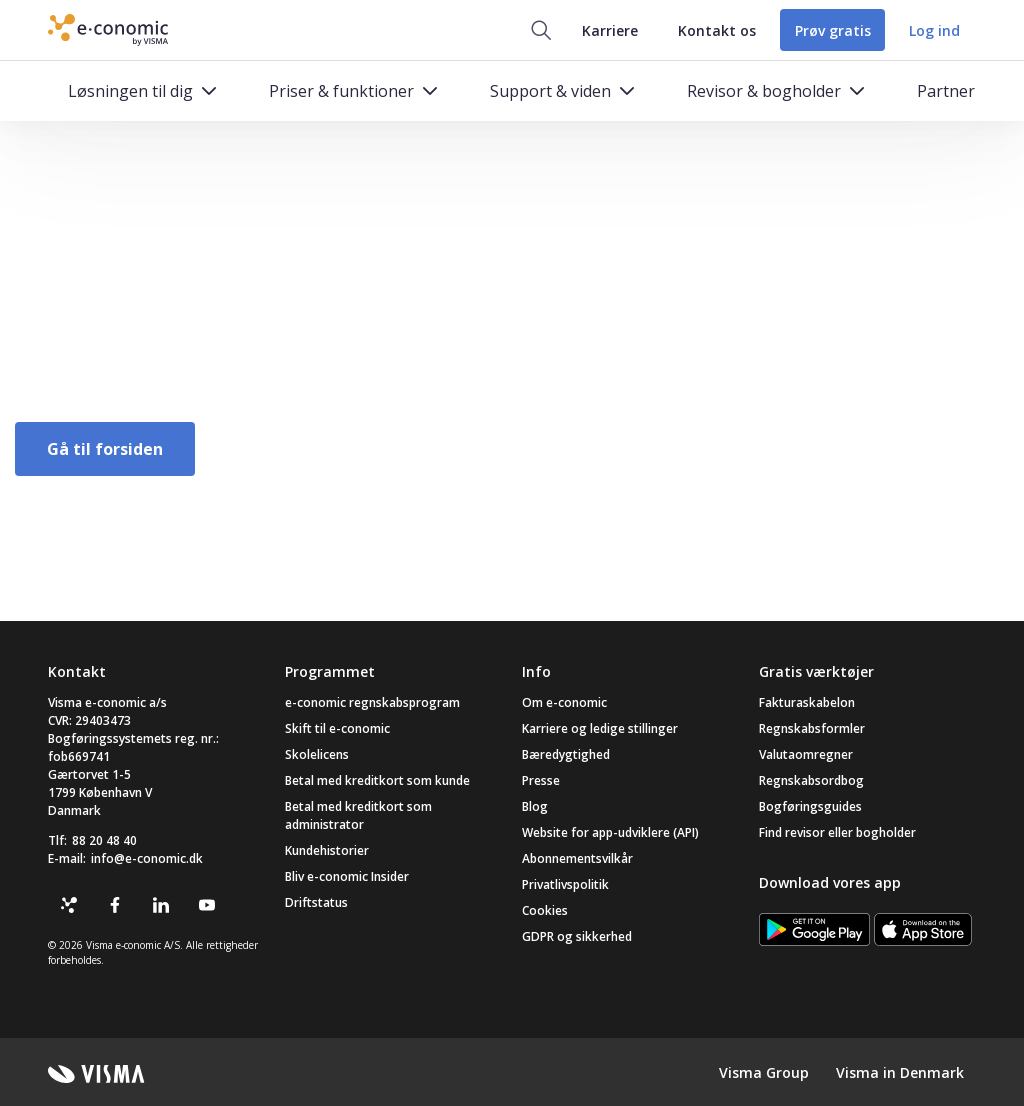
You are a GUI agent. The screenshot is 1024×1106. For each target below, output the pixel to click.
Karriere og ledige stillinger (600, 728)
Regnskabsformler (812, 728)
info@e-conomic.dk (147, 858)
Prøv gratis (831, 30)
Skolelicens (317, 754)
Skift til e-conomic (337, 728)
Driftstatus (316, 902)
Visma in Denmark (900, 1072)
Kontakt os (714, 30)
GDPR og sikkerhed (577, 936)
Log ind (934, 30)
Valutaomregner (806, 754)
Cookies (545, 910)
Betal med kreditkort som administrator (358, 815)
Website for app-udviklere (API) (610, 832)
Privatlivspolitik (565, 884)
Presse (541, 780)
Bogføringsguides (810, 806)
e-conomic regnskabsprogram (372, 702)
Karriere (607, 30)
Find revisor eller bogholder (837, 832)
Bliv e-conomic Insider (347, 876)
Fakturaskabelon (807, 702)
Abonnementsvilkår (577, 858)
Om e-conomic (564, 702)
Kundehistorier (327, 850)
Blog (535, 806)
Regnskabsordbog (811, 780)
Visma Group (764, 1072)
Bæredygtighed (566, 754)
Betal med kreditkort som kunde (377, 780)
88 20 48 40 (104, 840)
